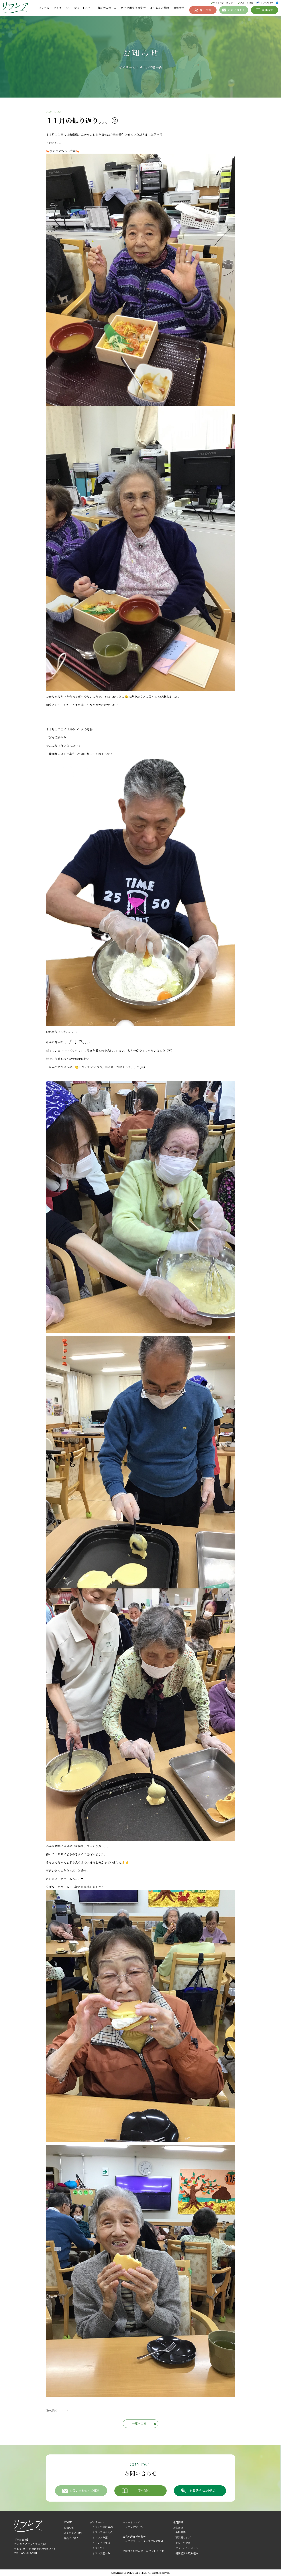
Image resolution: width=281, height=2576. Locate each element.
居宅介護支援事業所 (133, 8)
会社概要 (180, 2532)
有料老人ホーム (107, 8)
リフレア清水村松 (103, 2532)
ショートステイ (83, 8)
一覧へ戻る (139, 2423)
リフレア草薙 (100, 2537)
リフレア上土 (100, 2548)
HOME (68, 2522)
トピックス (42, 8)
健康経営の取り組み (186, 2553)
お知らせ (69, 2527)
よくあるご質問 (159, 8)
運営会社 (178, 8)
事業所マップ (182, 2537)
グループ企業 (246, 2)
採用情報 (178, 2522)
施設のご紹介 (71, 2538)
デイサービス (62, 8)
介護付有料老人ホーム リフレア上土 (143, 2551)
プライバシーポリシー (224, 2)
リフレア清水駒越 (103, 2527)
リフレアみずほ (101, 2543)
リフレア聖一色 (101, 2553)
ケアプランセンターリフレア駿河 (144, 2541)
